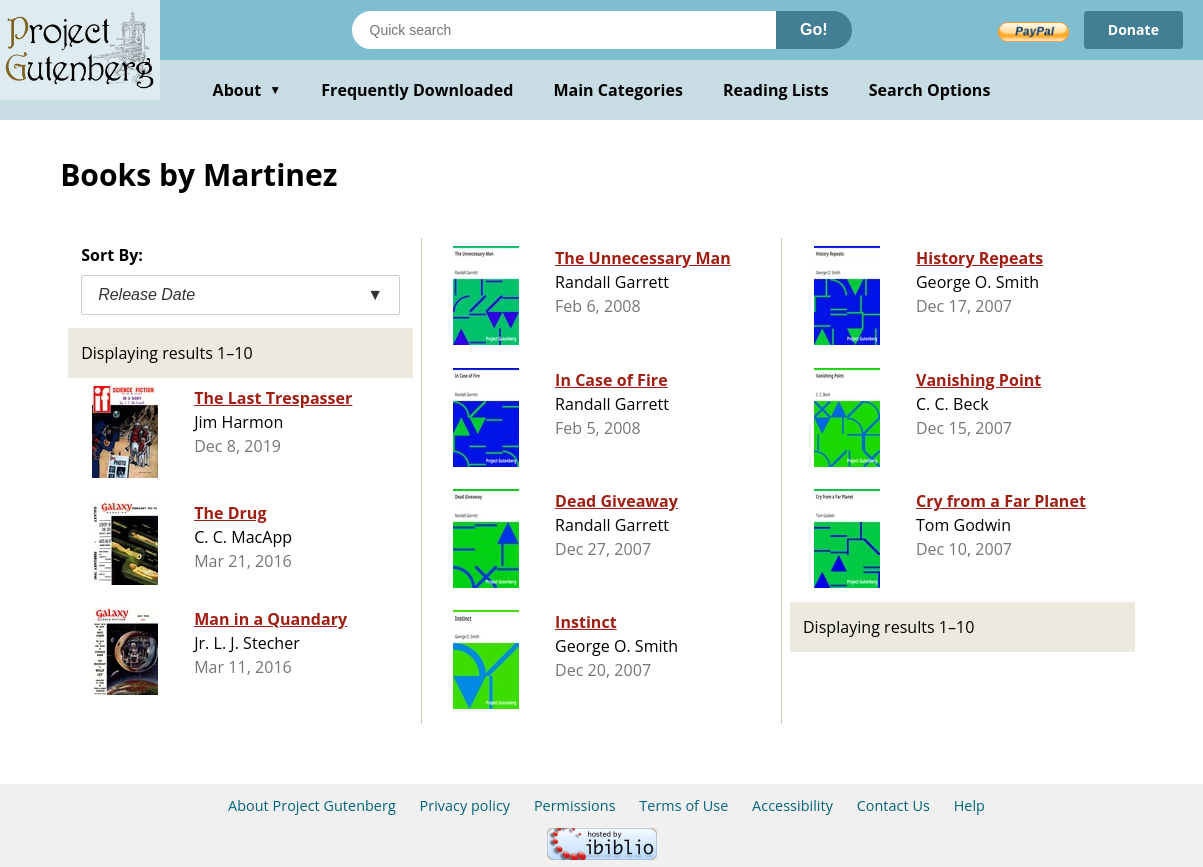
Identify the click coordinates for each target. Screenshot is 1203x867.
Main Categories (618, 90)
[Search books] (564, 30)
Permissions (575, 805)
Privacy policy (465, 805)
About (247, 90)
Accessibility (792, 805)
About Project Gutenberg (312, 805)
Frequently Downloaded (417, 90)
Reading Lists (776, 90)
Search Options (930, 90)
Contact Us (893, 805)
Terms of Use (683, 805)
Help (969, 805)
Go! (814, 29)
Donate (1133, 29)
